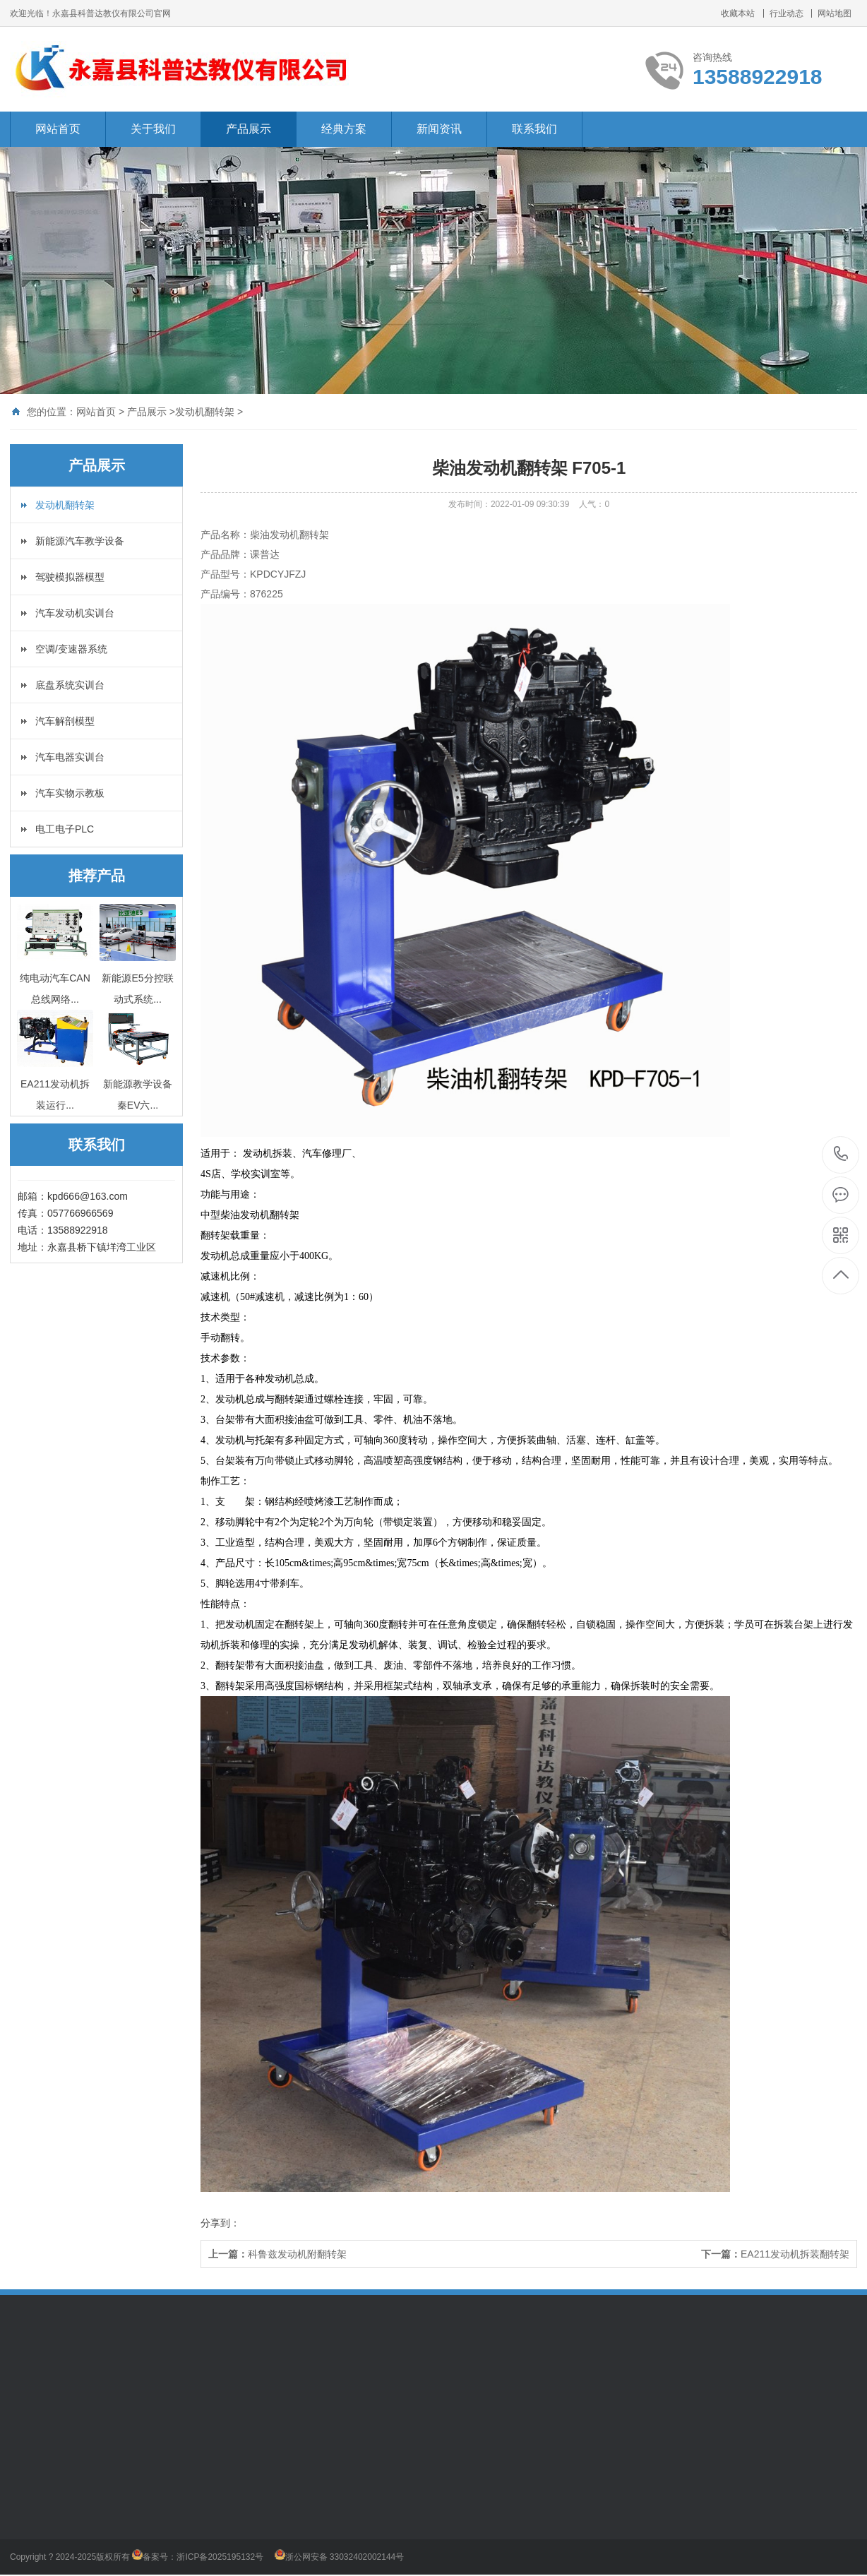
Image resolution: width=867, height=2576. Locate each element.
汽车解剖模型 (65, 721)
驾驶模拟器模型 (69, 577)
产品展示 (248, 129)
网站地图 (834, 13)
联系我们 (534, 129)
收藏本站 (738, 13)
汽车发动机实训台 (74, 613)
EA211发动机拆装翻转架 (795, 2254)
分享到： (220, 2223)
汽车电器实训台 (69, 757)
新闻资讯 (439, 129)
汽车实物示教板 (69, 793)
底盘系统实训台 (69, 685)
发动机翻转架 (204, 411)
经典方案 (343, 129)
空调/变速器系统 (71, 649)
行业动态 (786, 13)
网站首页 (57, 129)
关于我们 (153, 129)
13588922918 (841, 1154)
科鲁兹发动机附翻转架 (297, 2254)
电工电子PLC (64, 829)
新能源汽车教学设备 (79, 541)
